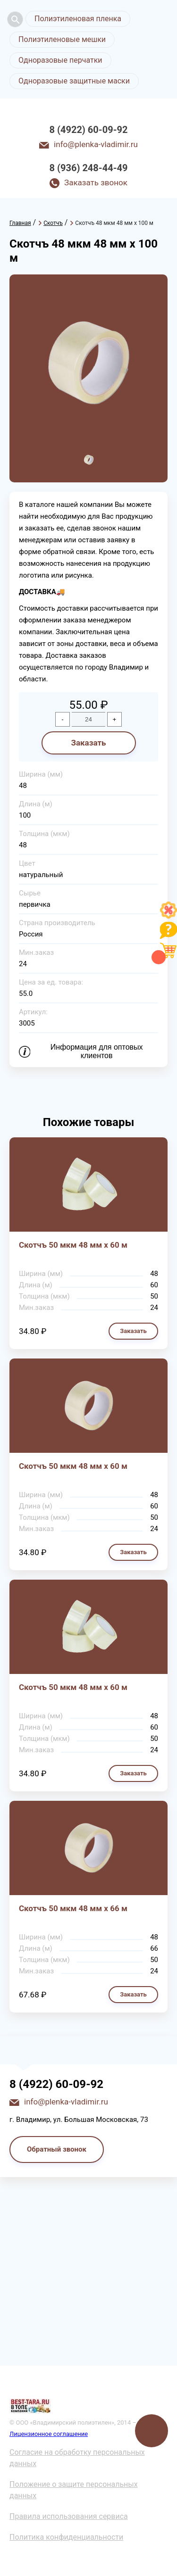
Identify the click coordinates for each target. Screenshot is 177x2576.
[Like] (168, 915)
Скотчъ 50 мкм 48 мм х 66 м (73, 1908)
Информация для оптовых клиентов (97, 1051)
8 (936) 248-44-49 (89, 168)
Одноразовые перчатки (60, 60)
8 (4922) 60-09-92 (89, 129)
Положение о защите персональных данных (73, 2490)
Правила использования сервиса (68, 2516)
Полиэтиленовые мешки (62, 39)
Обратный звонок (56, 2149)
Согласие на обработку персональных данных (77, 2458)
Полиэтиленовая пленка (77, 18)
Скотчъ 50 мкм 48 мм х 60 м (73, 1245)
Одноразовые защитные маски (74, 80)
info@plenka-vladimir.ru (96, 144)
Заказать (88, 742)
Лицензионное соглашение (48, 2433)
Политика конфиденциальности (66, 2537)
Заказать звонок (95, 182)
